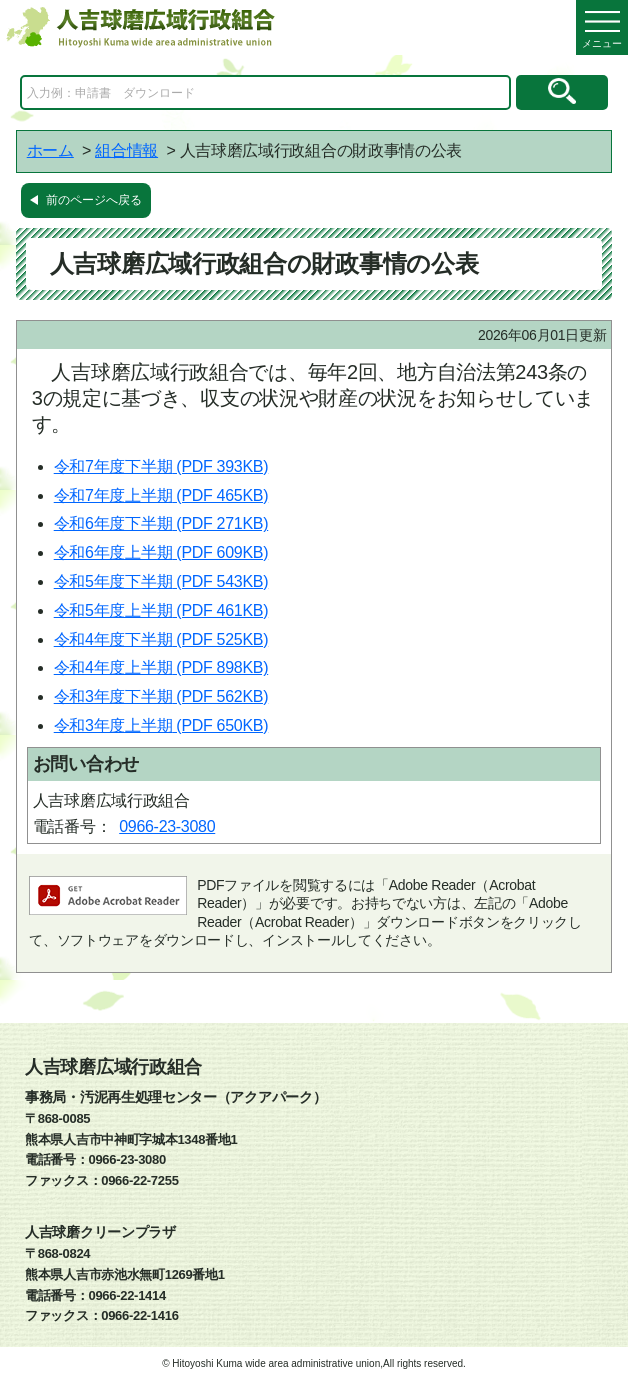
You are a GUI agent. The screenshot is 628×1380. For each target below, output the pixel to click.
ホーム (50, 150)
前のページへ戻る (94, 200)
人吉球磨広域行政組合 (113, 1067)
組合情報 (126, 150)
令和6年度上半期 (161, 552)
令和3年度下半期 (161, 696)
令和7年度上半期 (161, 495)
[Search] (265, 92)
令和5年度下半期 (161, 581)
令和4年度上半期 (161, 667)
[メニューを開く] (602, 27)
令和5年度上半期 (161, 610)
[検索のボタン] (562, 92)
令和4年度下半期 (161, 639)
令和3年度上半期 (161, 725)
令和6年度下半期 (161, 523)
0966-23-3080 (167, 826)
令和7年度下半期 (161, 466)
